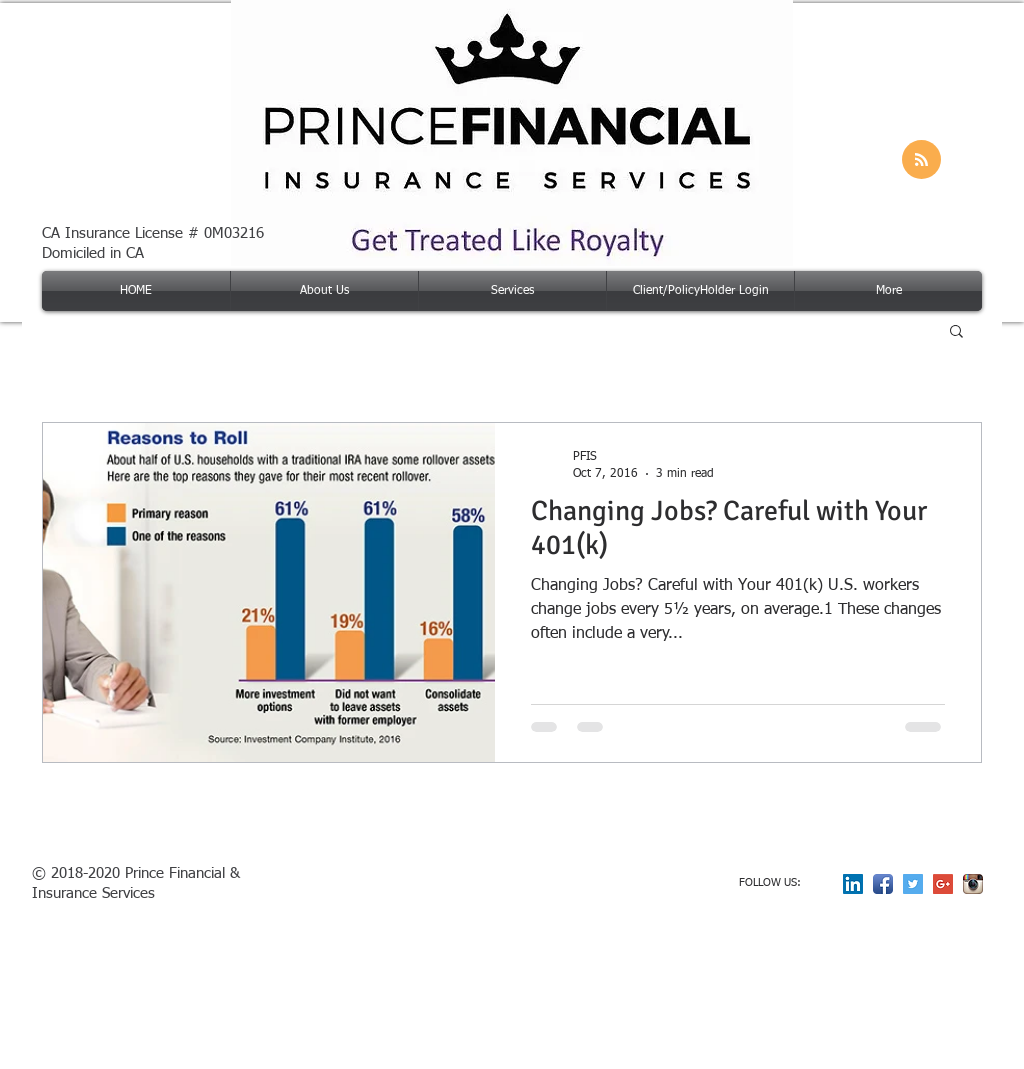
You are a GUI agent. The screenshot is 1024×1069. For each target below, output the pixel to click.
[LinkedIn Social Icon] (853, 884)
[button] (956, 332)
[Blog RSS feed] (921, 160)
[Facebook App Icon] (883, 884)
